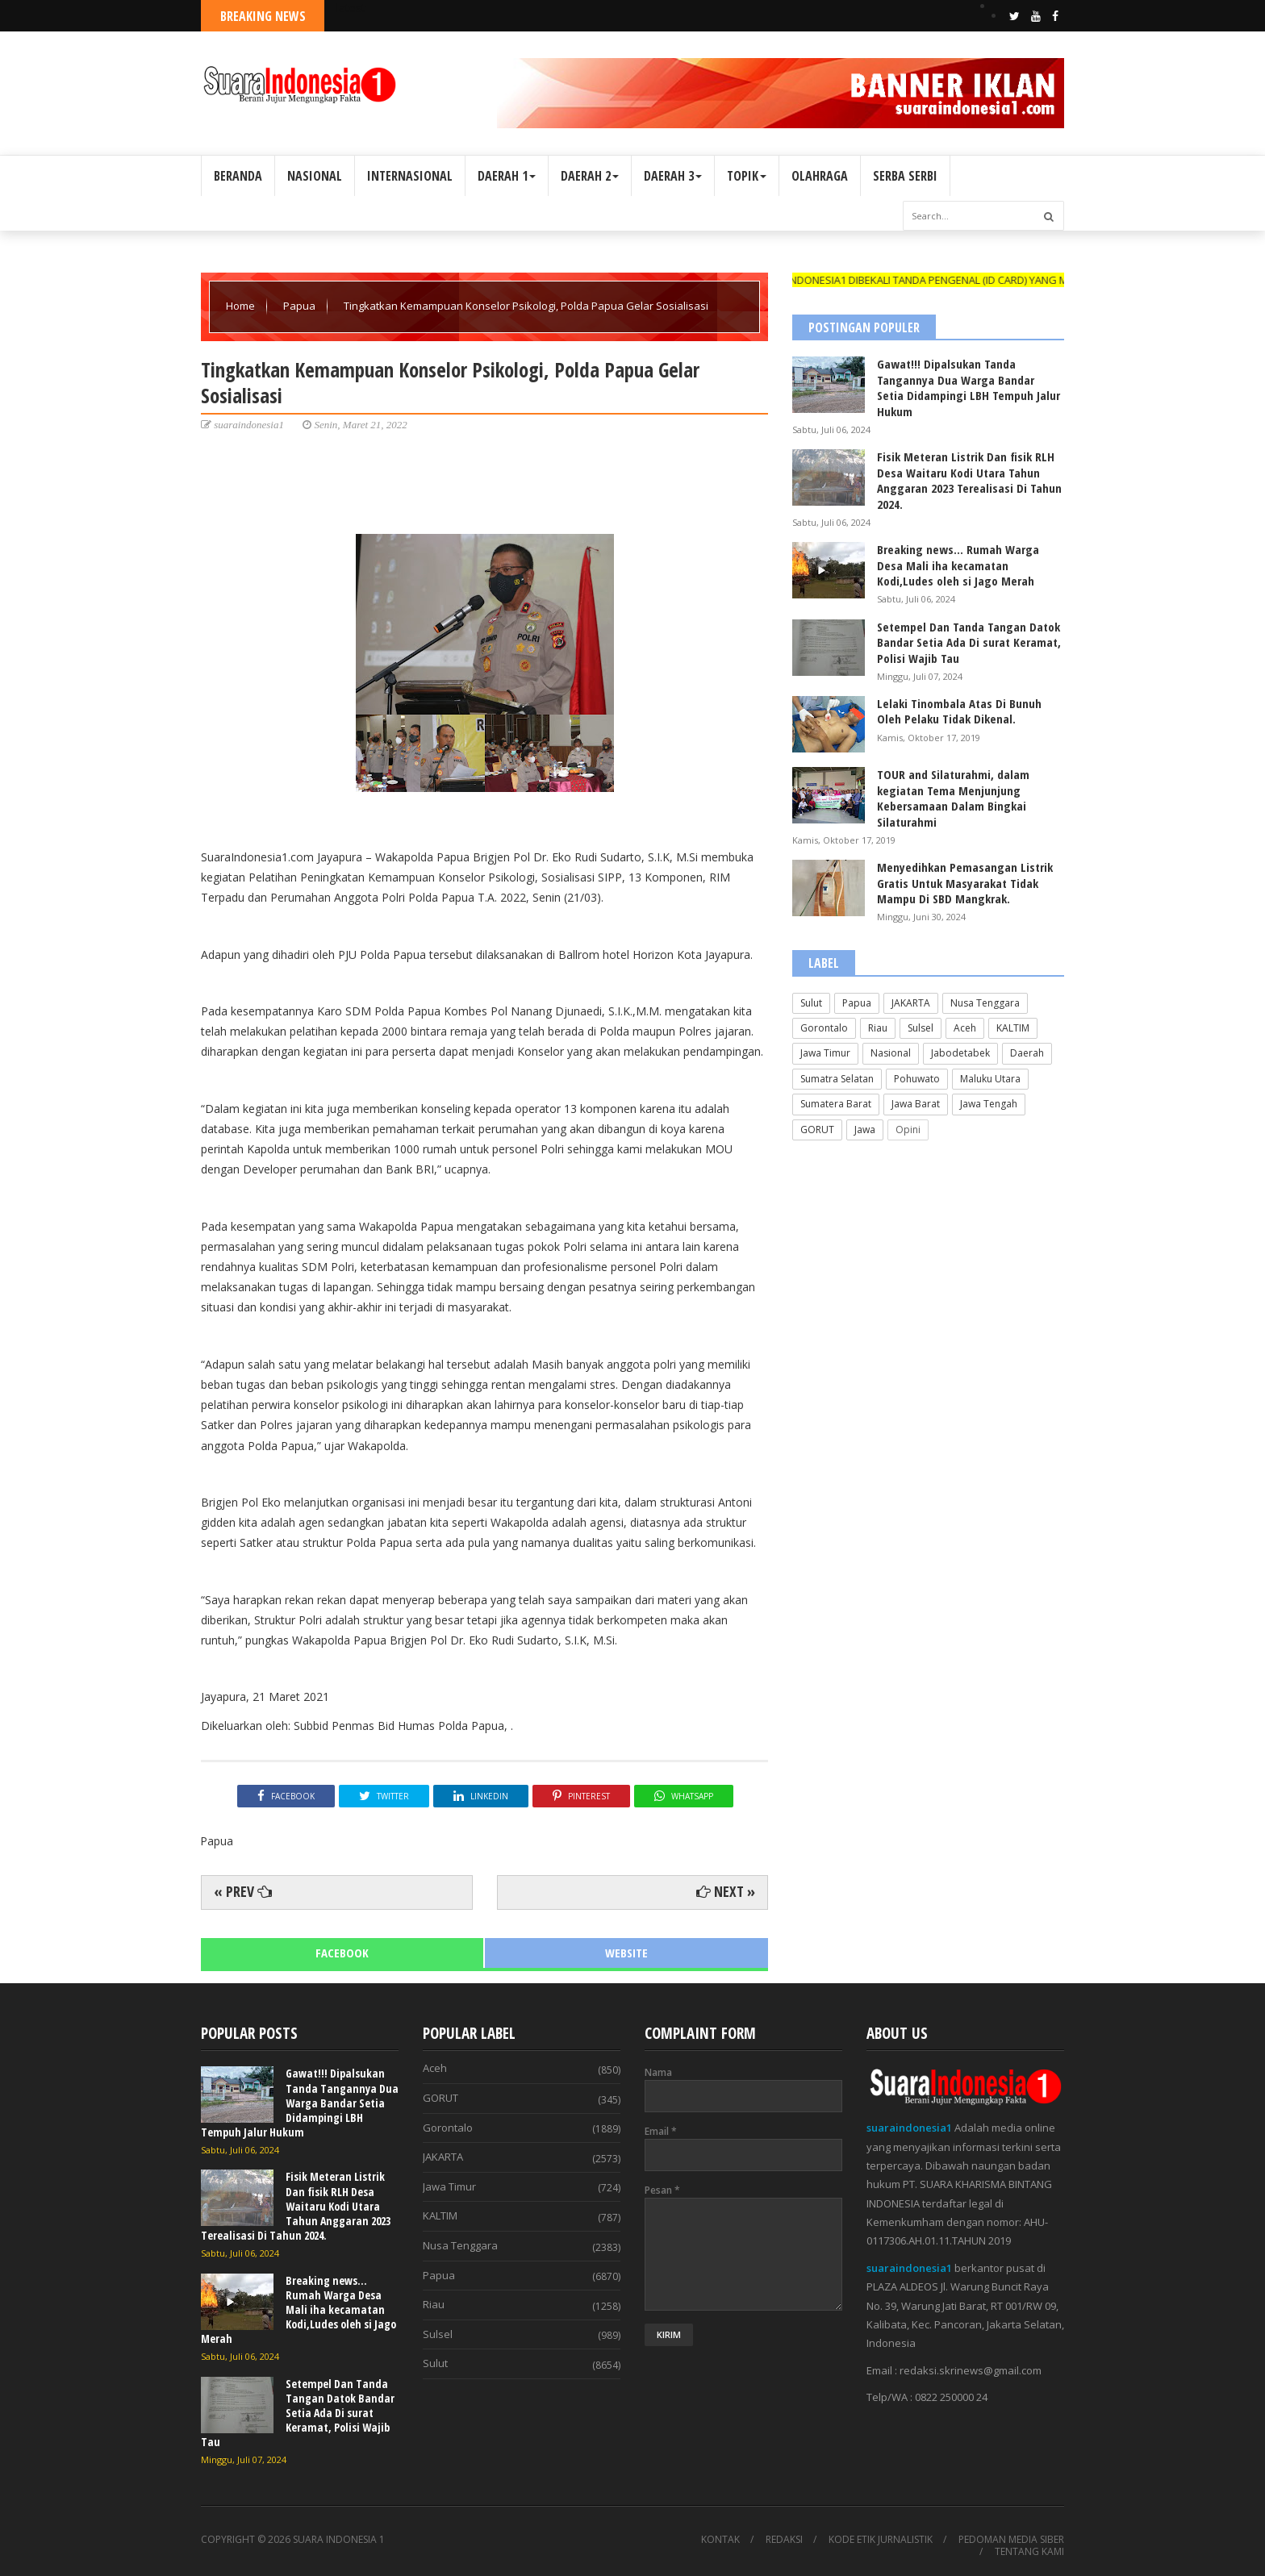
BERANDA (238, 176)
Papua (300, 305)
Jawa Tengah (988, 1104)
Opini (908, 1129)
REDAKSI (784, 2539)
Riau (877, 1028)
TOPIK (746, 176)
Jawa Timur (825, 1053)
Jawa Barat (915, 1104)
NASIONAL (314, 176)
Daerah (1027, 1053)
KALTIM (1012, 1028)
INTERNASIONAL (410, 176)
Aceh (965, 1028)
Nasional (890, 1053)
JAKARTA (910, 1003)
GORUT (817, 1129)
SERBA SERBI (905, 176)
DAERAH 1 (507, 176)
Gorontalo (824, 1028)
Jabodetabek (960, 1053)
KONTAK (720, 2539)
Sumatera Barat (835, 1104)
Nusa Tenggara (985, 1003)
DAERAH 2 (590, 176)
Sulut (811, 1003)
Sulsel (920, 1028)
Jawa (864, 1129)
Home (241, 305)
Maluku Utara (990, 1079)
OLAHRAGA (819, 176)
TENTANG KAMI (1029, 2551)
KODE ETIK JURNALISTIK (881, 2539)
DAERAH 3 (673, 176)
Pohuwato (917, 1079)
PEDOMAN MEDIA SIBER (1011, 2539)
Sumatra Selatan (837, 1079)
